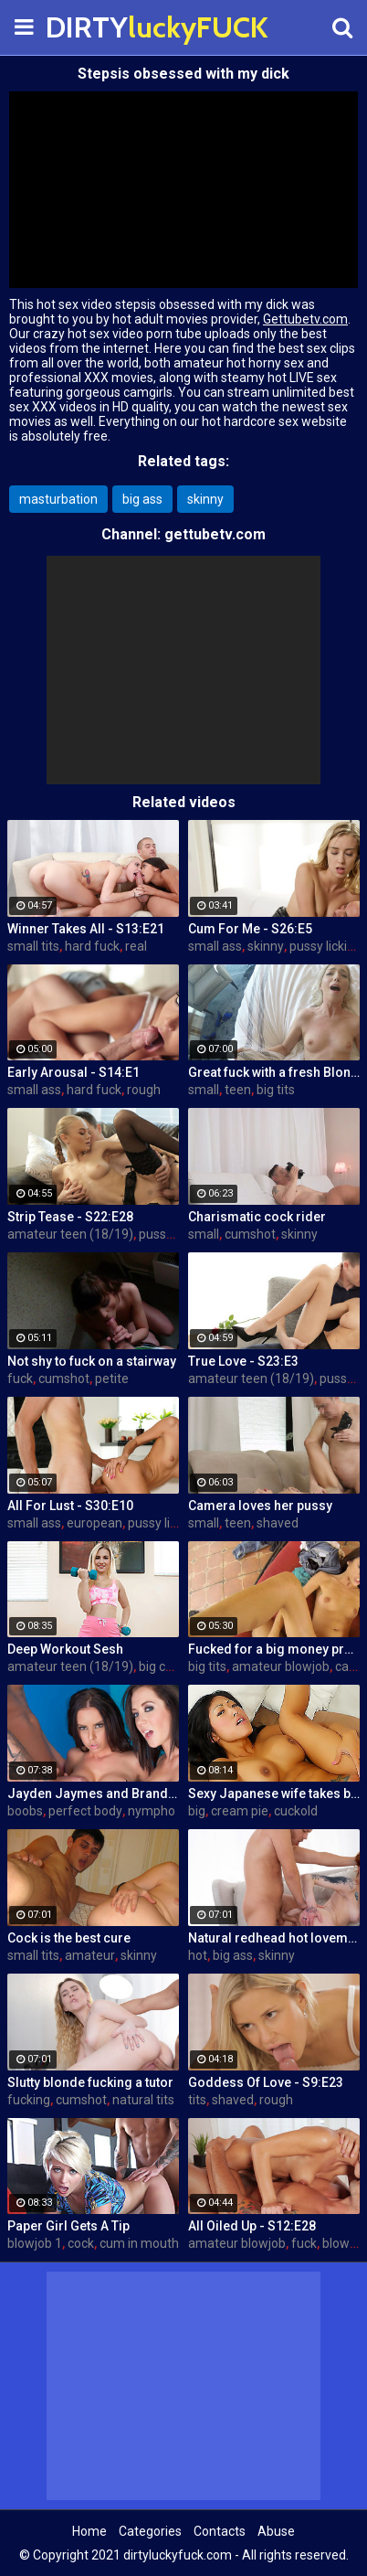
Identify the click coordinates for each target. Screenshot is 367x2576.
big (196, 1811)
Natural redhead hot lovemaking (274, 1938)
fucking (28, 2099)
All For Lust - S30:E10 (70, 1505)
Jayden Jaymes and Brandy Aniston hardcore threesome (93, 1793)
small (203, 1089)
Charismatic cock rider (257, 1216)
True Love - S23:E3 (243, 1361)
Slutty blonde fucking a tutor (90, 2082)
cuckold (296, 1811)
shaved (278, 1523)
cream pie (239, 1811)
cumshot (250, 1234)
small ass (215, 946)
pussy (156, 1234)
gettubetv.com (215, 534)
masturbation (58, 499)
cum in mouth (139, 2243)
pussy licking (325, 946)
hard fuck (92, 946)
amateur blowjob (281, 1666)
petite (112, 1378)
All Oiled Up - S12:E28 (252, 2226)
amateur (90, 1955)
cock (81, 2243)
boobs (25, 1811)
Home (89, 2531)
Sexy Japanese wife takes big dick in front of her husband (274, 1793)
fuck (20, 1378)
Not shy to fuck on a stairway (91, 1361)
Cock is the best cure (69, 1938)
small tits (33, 946)
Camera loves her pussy (260, 1505)
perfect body (85, 1811)
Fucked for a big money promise (274, 1649)
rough (144, 1089)
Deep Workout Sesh (65, 1649)
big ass (142, 499)
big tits (276, 1089)
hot (197, 1955)
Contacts (220, 2531)
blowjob (344, 2243)
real (136, 946)
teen (238, 1089)
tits (197, 2099)
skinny (205, 499)
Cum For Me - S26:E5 (250, 928)
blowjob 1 (34, 2243)
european (94, 1523)
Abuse (276, 2531)
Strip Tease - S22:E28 (70, 1216)
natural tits (143, 2099)
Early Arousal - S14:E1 (73, 1072)
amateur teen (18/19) (70, 1234)
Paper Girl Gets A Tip (68, 2226)
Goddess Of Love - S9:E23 (265, 2082)
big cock (162, 1666)
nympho (151, 1811)
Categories (150, 2531)
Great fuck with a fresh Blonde (274, 1072)
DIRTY (91, 27)
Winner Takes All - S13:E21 (85, 928)
